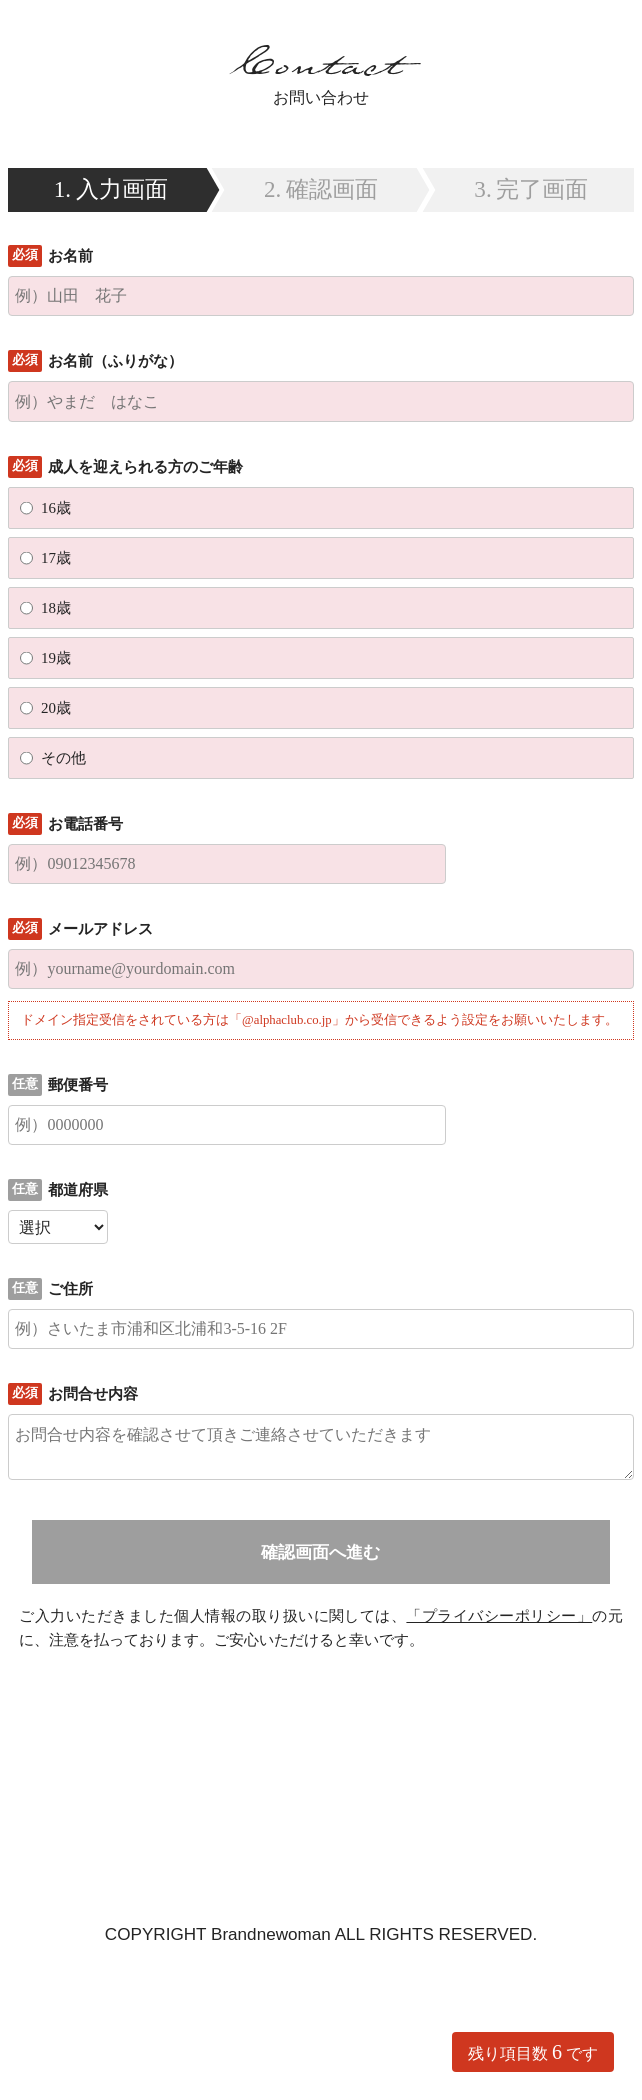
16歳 (56, 508)
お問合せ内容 (93, 1394)
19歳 (56, 658)
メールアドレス (100, 929)
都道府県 (78, 1190)
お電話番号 (85, 824)
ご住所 (70, 1289)
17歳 (56, 558)
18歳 (56, 608)
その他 (63, 758)
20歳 (56, 708)
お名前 (70, 256)
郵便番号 (78, 1085)
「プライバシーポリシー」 (499, 1616)
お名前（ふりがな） (115, 361)
